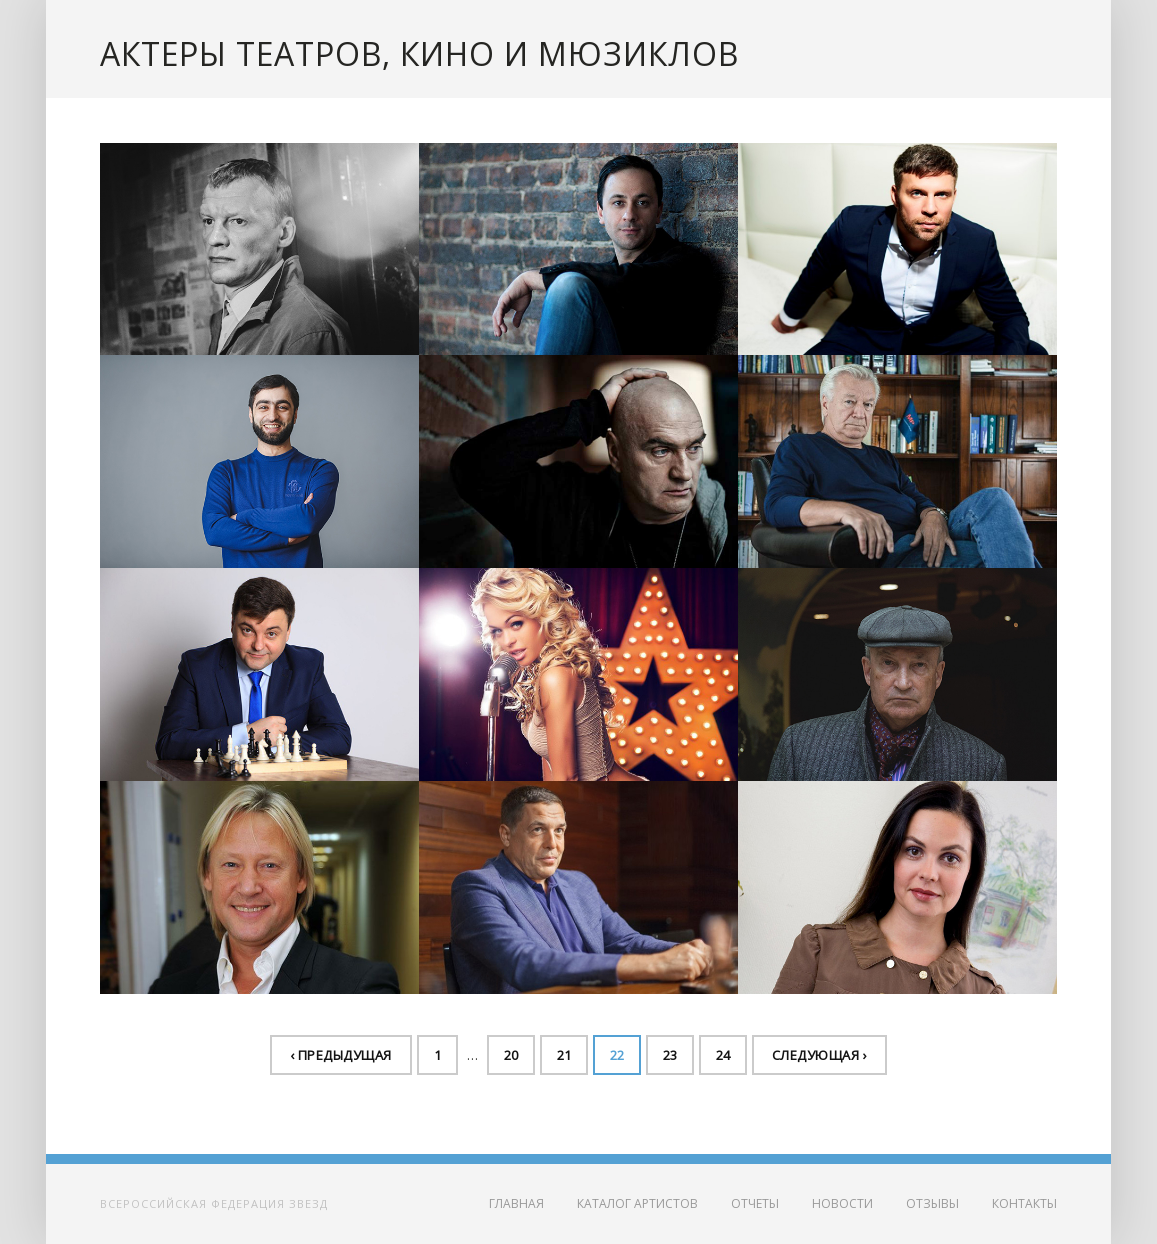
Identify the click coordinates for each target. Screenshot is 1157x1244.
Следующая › (820, 1055)
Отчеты (755, 1203)
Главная (516, 1203)
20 (511, 1055)
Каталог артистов (637, 1203)
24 (723, 1055)
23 (670, 1055)
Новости (842, 1203)
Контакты (1024, 1203)
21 (564, 1055)
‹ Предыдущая (341, 1055)
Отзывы (932, 1203)
